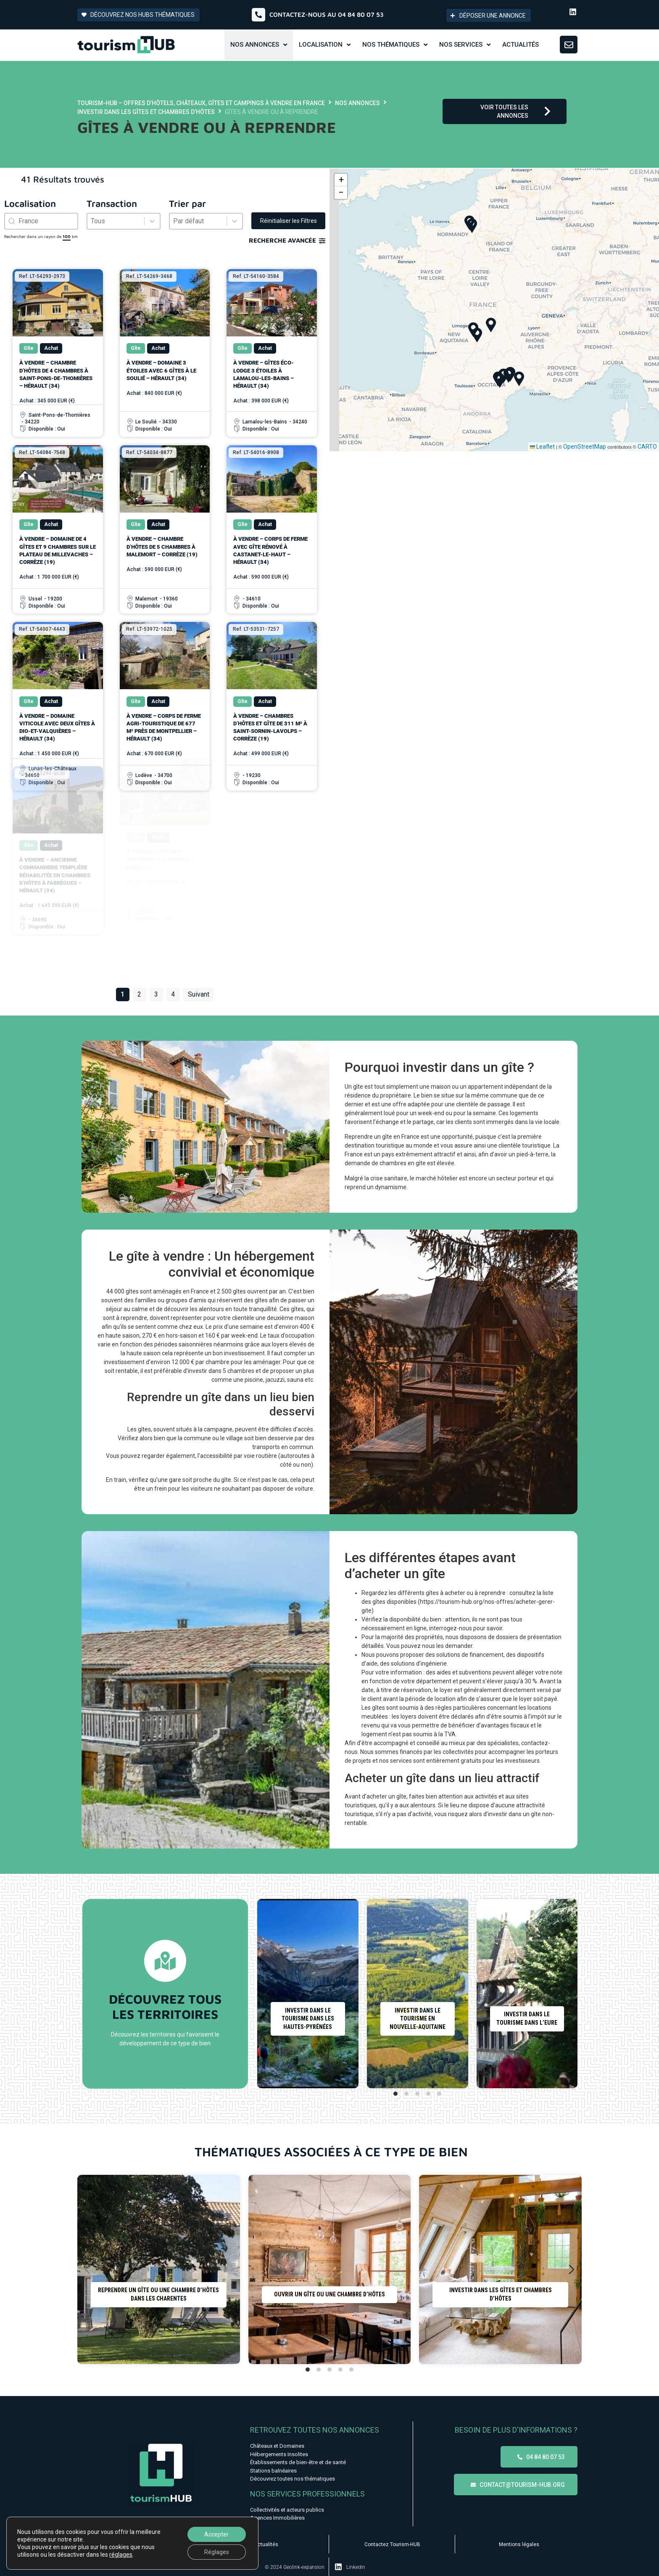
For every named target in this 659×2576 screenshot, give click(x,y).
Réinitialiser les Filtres (288, 220)
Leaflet (542, 446)
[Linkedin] (338, 2567)
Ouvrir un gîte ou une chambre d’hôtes (329, 2294)
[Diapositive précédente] (267, 1994)
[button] (472, 225)
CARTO (647, 446)
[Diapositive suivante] (567, 1994)
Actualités (266, 2544)
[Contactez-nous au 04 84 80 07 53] (258, 14)
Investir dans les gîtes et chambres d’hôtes (146, 111)
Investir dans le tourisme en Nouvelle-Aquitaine (417, 2018)
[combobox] (41, 221)
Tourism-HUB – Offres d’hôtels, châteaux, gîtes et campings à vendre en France (201, 103)
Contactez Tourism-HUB (392, 2544)
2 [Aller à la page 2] (139, 994)
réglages (120, 2554)
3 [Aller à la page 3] (156, 994)
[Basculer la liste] (152, 221)
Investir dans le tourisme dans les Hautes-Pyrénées (308, 2018)
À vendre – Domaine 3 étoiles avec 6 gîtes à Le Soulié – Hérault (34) (161, 370)
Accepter (216, 2534)
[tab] (395, 2093)
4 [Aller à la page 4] (173, 994)
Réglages (216, 2552)
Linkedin (355, 2567)
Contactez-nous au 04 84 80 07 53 (326, 14)
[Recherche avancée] (322, 241)
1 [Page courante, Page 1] (122, 994)
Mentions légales (519, 2544)
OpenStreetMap (584, 446)
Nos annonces (357, 103)
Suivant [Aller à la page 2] (198, 994)
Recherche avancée (282, 240)
